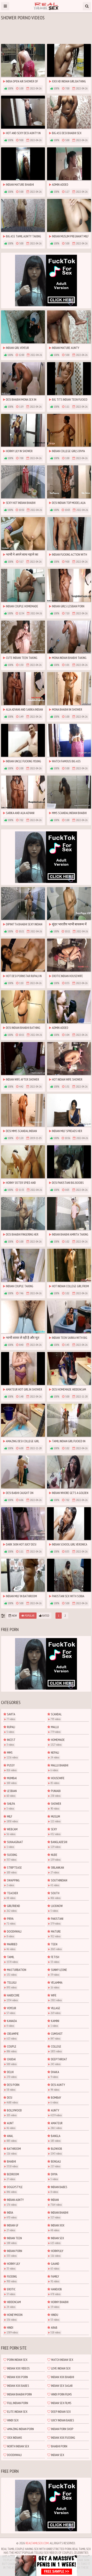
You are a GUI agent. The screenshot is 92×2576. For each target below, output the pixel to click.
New (12, 1615)
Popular (27, 1615)
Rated (44, 1615)
